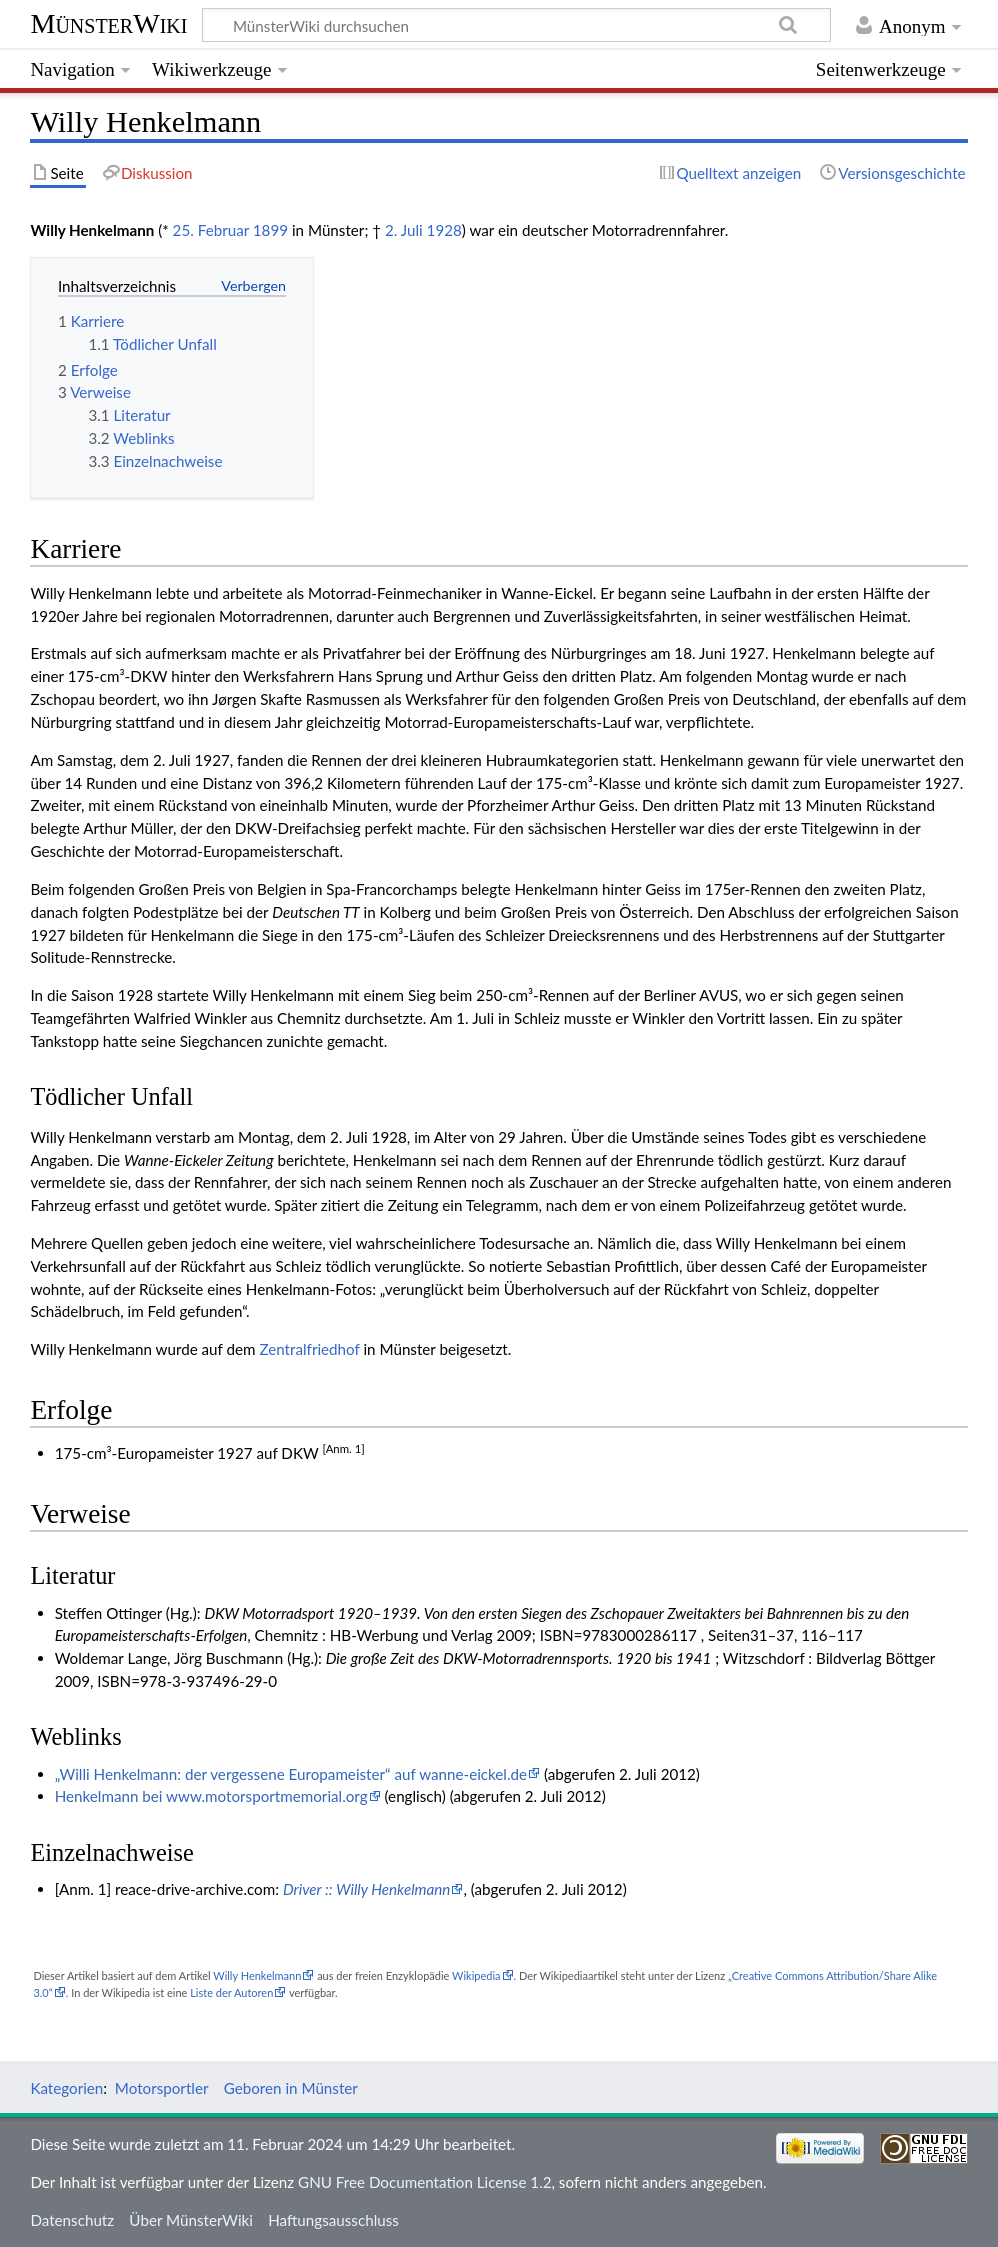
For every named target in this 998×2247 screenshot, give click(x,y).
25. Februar (211, 230)
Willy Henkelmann (257, 1975)
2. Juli (404, 230)
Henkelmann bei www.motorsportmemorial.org (211, 1796)
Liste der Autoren (231, 1992)
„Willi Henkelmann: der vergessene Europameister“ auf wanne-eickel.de (291, 1774)
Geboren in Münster (291, 2088)
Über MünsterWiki (191, 2220)
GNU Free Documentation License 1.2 (424, 2182)
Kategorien (66, 2088)
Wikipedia (476, 1975)
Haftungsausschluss (333, 2220)
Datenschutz (72, 2220)
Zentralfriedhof (309, 1349)
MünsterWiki (108, 23)
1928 (444, 230)
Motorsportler (162, 2088)
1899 (270, 230)
